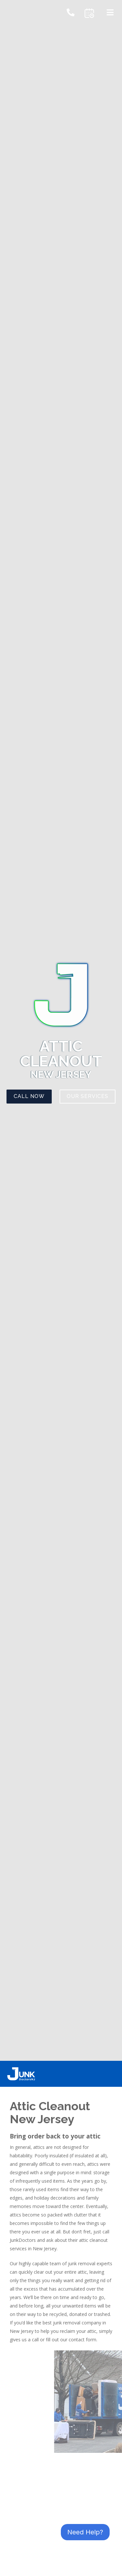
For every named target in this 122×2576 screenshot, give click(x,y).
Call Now (29, 1096)
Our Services (87, 1096)
